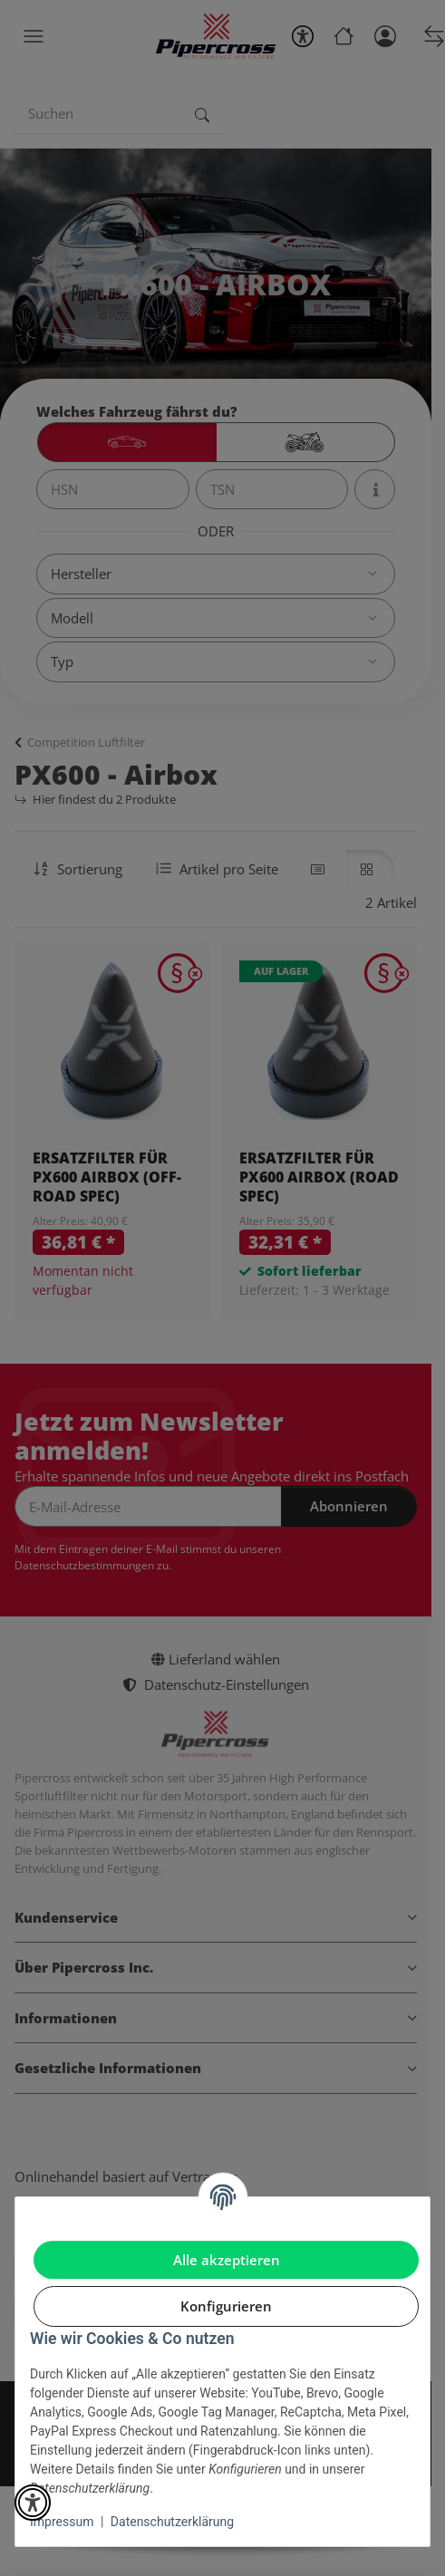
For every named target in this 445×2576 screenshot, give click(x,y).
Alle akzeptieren (226, 2260)
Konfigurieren (226, 2306)
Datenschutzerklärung (172, 2521)
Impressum (61, 2521)
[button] (33, 2502)
